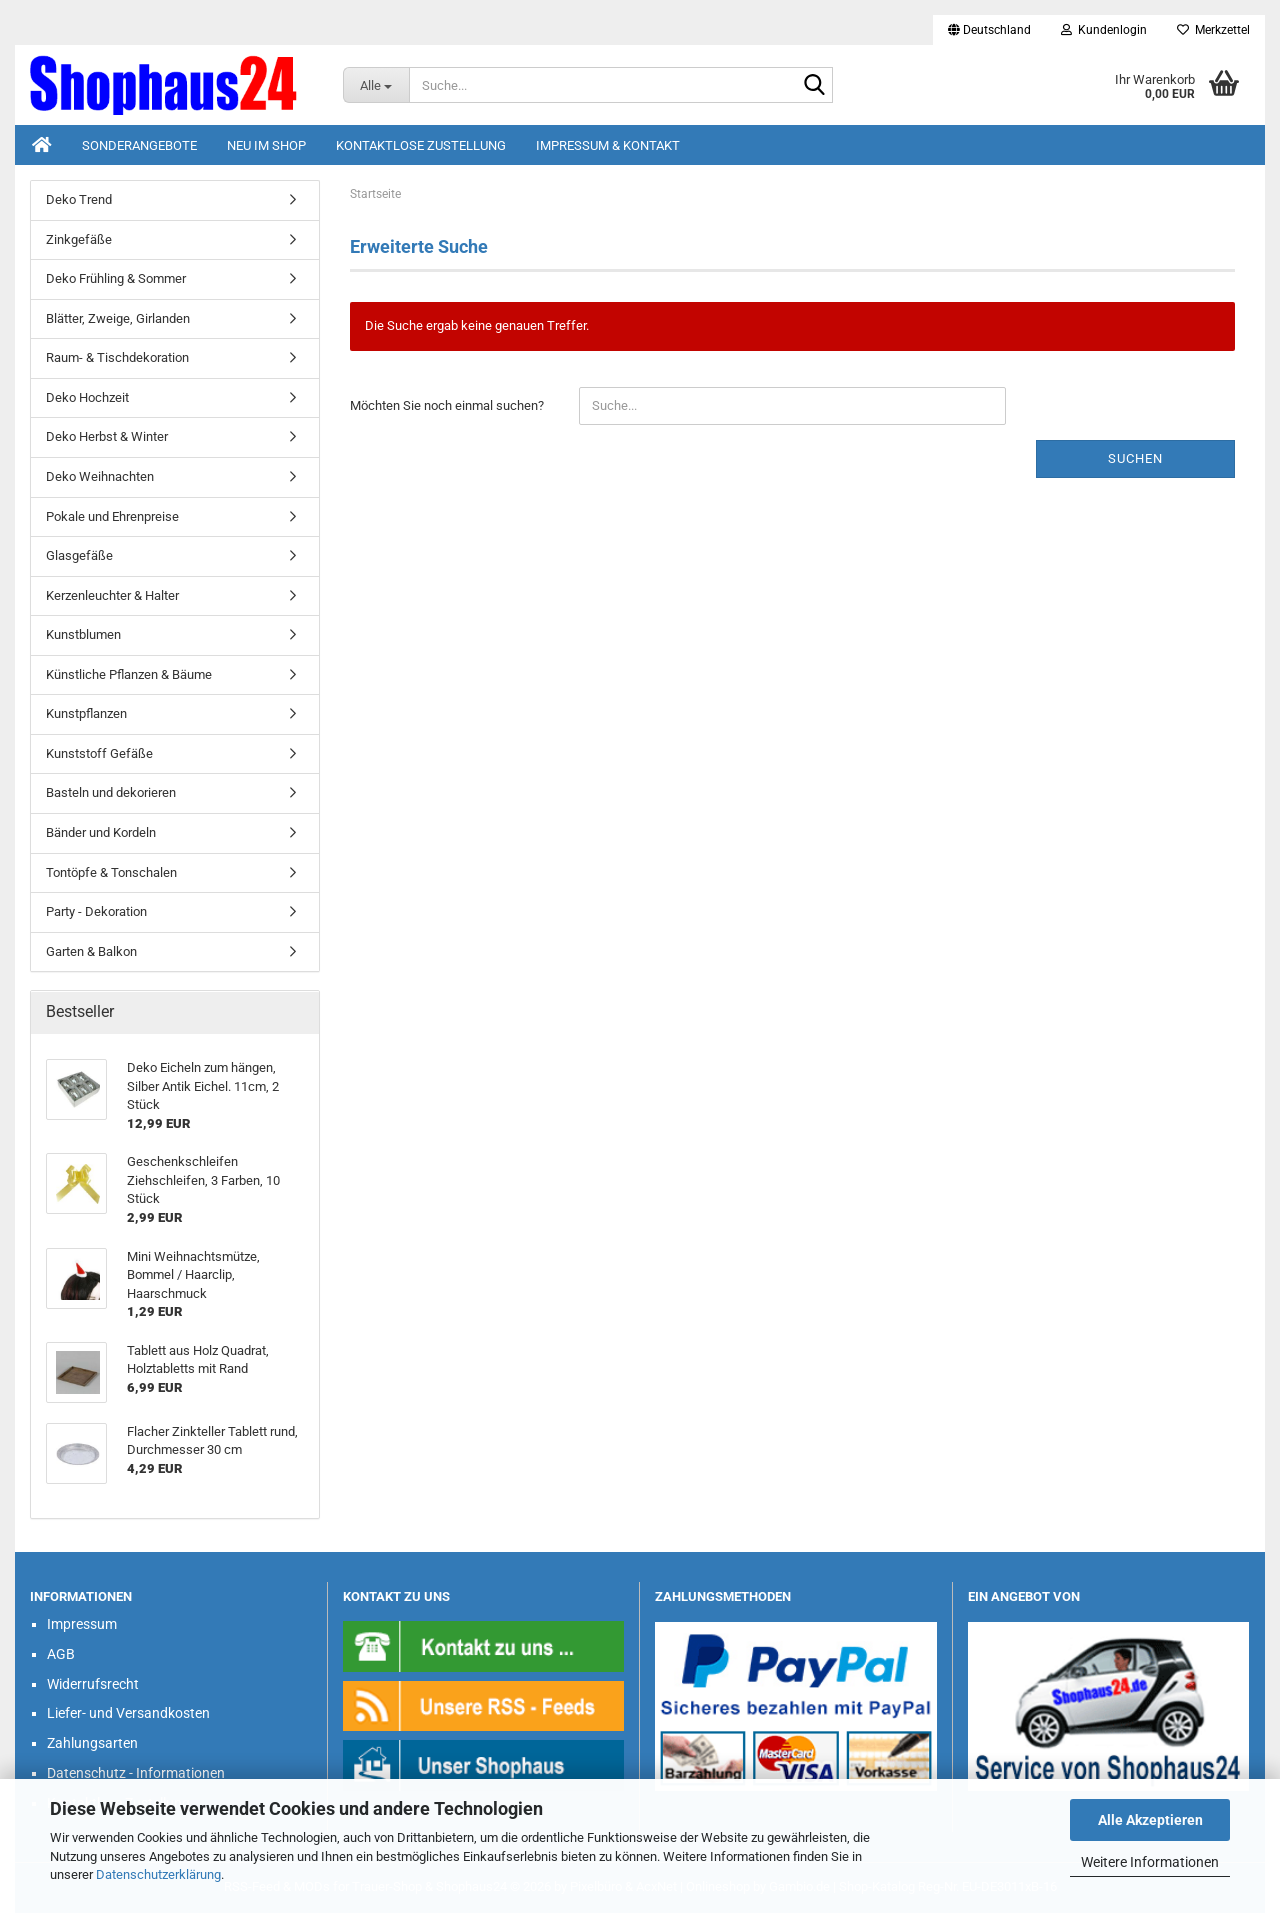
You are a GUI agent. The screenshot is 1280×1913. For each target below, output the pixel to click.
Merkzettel (1213, 30)
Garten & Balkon (91, 951)
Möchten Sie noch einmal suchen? (447, 405)
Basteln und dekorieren (111, 792)
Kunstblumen (83, 634)
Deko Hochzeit (87, 397)
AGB (61, 1654)
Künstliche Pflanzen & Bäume (129, 674)
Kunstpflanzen (86, 713)
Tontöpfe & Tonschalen (111, 872)
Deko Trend (79, 199)
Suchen (1135, 458)
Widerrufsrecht (93, 1684)
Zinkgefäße (79, 239)
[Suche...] (376, 85)
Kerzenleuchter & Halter (112, 595)
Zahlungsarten (92, 1743)
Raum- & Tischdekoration (117, 357)
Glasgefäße (79, 555)
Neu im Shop (266, 145)
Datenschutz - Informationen (136, 1773)
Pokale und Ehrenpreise (112, 516)
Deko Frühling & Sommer (116, 278)
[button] (989, 30)
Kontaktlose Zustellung (421, 145)
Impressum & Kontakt (608, 145)
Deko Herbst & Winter (107, 436)
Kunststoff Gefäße (99, 753)
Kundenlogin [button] (1104, 30)
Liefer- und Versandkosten (128, 1713)
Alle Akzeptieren (1150, 1820)
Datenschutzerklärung (158, 1874)
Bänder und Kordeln (101, 832)
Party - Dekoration (96, 911)
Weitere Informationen (1150, 1862)
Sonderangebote (139, 145)
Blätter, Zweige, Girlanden (118, 318)
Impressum (82, 1624)
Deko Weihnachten (100, 476)
